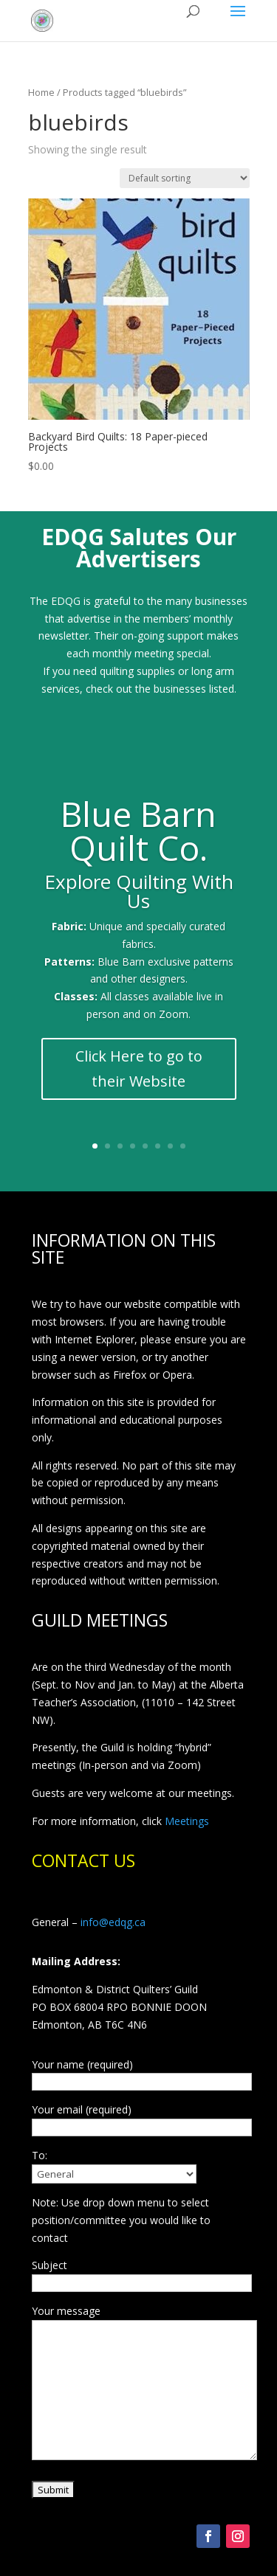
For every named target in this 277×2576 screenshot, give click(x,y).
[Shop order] (185, 178)
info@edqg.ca (113, 1922)
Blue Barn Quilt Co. (138, 839)
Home (41, 92)
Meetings (187, 1821)
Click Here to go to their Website (138, 1077)
